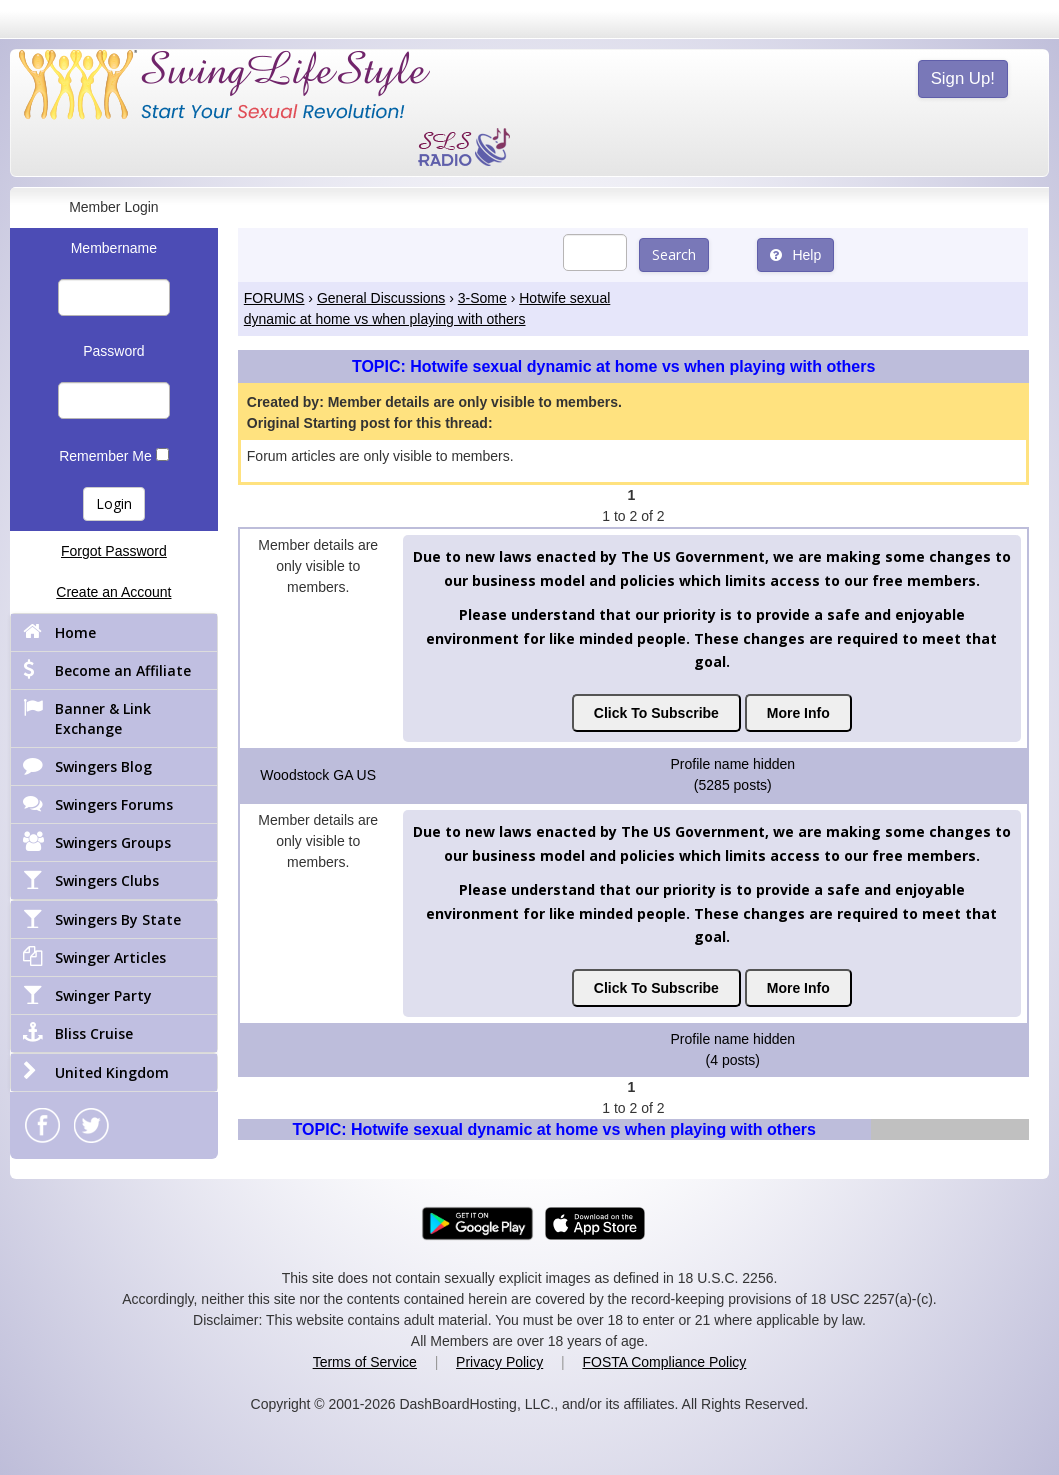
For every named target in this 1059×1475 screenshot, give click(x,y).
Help (795, 255)
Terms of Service (365, 1362)
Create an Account (113, 592)
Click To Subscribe (656, 713)
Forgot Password (114, 551)
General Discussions (381, 298)
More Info (798, 713)
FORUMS (274, 298)
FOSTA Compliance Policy (664, 1362)
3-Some (482, 298)
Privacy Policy (499, 1362)
